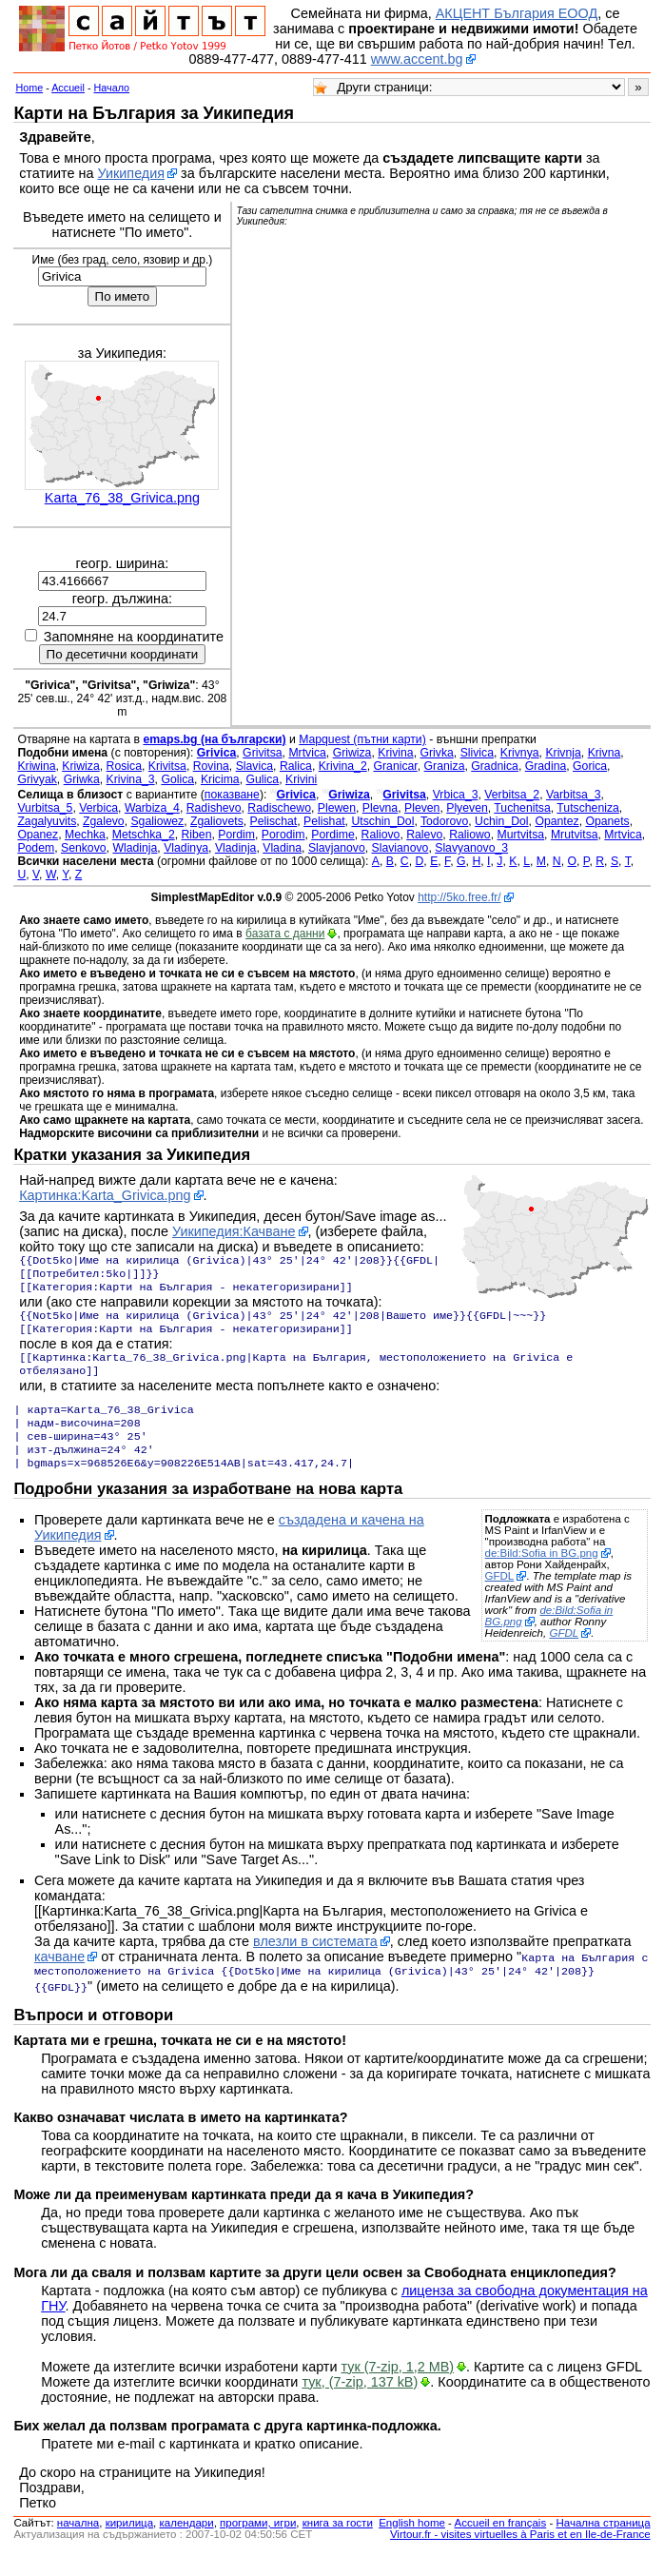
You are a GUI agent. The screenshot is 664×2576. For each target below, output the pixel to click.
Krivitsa (167, 766)
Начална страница (603, 2545)
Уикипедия (132, 173)
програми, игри (258, 2545)
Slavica (254, 766)
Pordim (236, 834)
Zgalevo (104, 821)
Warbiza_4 (152, 808)
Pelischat (274, 821)
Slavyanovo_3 (471, 848)
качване (59, 1979)
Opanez (37, 834)
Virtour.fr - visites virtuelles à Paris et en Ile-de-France (520, 2557)
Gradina (546, 766)
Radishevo (214, 808)
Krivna (604, 752)
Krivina (395, 752)
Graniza (444, 766)
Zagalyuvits (46, 821)
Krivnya (519, 752)
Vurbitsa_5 (44, 808)
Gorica (590, 766)
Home (29, 87)
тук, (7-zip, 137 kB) (360, 2404)
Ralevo (424, 834)
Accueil (68, 87)
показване (232, 794)
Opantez (556, 821)
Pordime (333, 834)
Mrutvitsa (574, 834)
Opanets (607, 821)
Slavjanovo (336, 848)
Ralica (296, 766)
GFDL (500, 1598)
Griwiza (352, 752)
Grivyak (36, 779)
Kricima (220, 779)
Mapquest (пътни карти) (362, 739)
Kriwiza (80, 766)
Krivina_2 (343, 766)
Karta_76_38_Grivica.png (122, 497)
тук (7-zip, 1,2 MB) (398, 2389)
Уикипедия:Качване (234, 1231)
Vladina (282, 848)
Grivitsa (262, 752)
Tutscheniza (588, 808)
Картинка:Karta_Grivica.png (104, 1195)
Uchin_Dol (501, 821)
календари (187, 2545)
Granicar (396, 766)
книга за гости (338, 2545)
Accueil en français (501, 2545)
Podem (35, 848)
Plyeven (467, 808)
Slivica (477, 752)
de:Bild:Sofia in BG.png (541, 1576)
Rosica (124, 766)
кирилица (129, 2545)
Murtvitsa (520, 834)
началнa (78, 2545)
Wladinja (134, 848)
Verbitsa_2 (511, 794)
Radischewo (279, 808)
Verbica (98, 808)
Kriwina (36, 766)
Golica (177, 779)
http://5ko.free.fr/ (459, 897)
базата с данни (284, 933)
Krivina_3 (131, 779)
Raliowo (470, 834)
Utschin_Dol (382, 821)
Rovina (211, 766)
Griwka (82, 779)
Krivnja (562, 752)
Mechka (85, 834)
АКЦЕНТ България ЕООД (516, 13)
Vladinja (236, 848)
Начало (112, 87)
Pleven (421, 808)
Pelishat (324, 821)
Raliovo (380, 834)
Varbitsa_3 (573, 794)
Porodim (283, 834)
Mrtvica (306, 752)
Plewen (337, 808)
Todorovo (444, 821)
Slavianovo (400, 848)
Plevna (380, 808)
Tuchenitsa (522, 808)
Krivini (301, 779)
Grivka (436, 752)
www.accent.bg (417, 59)
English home (412, 2545)
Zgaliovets (217, 821)
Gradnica (494, 766)
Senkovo (84, 848)
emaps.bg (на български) (214, 739)
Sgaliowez (157, 821)
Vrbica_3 (455, 794)
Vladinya (186, 848)
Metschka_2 (143, 834)
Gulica (263, 779)
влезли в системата (315, 1964)
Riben (197, 834)
